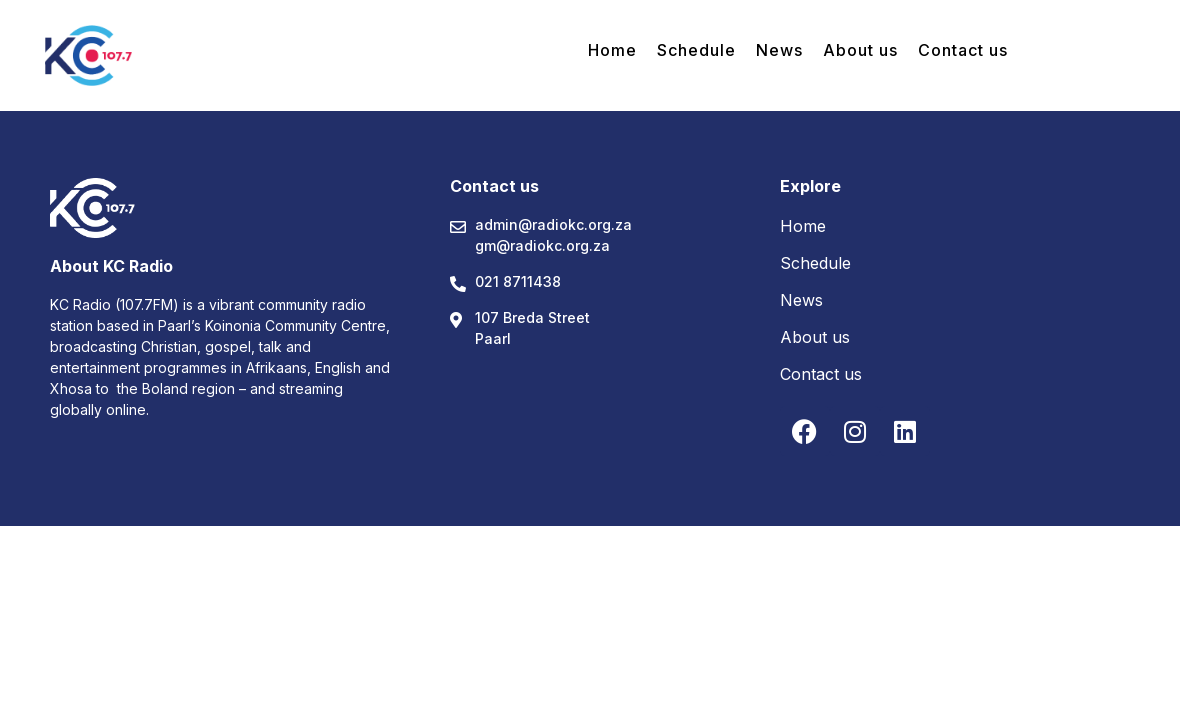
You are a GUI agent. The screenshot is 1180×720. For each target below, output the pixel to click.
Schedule (696, 50)
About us (860, 50)
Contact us (963, 50)
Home (612, 50)
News (779, 50)
